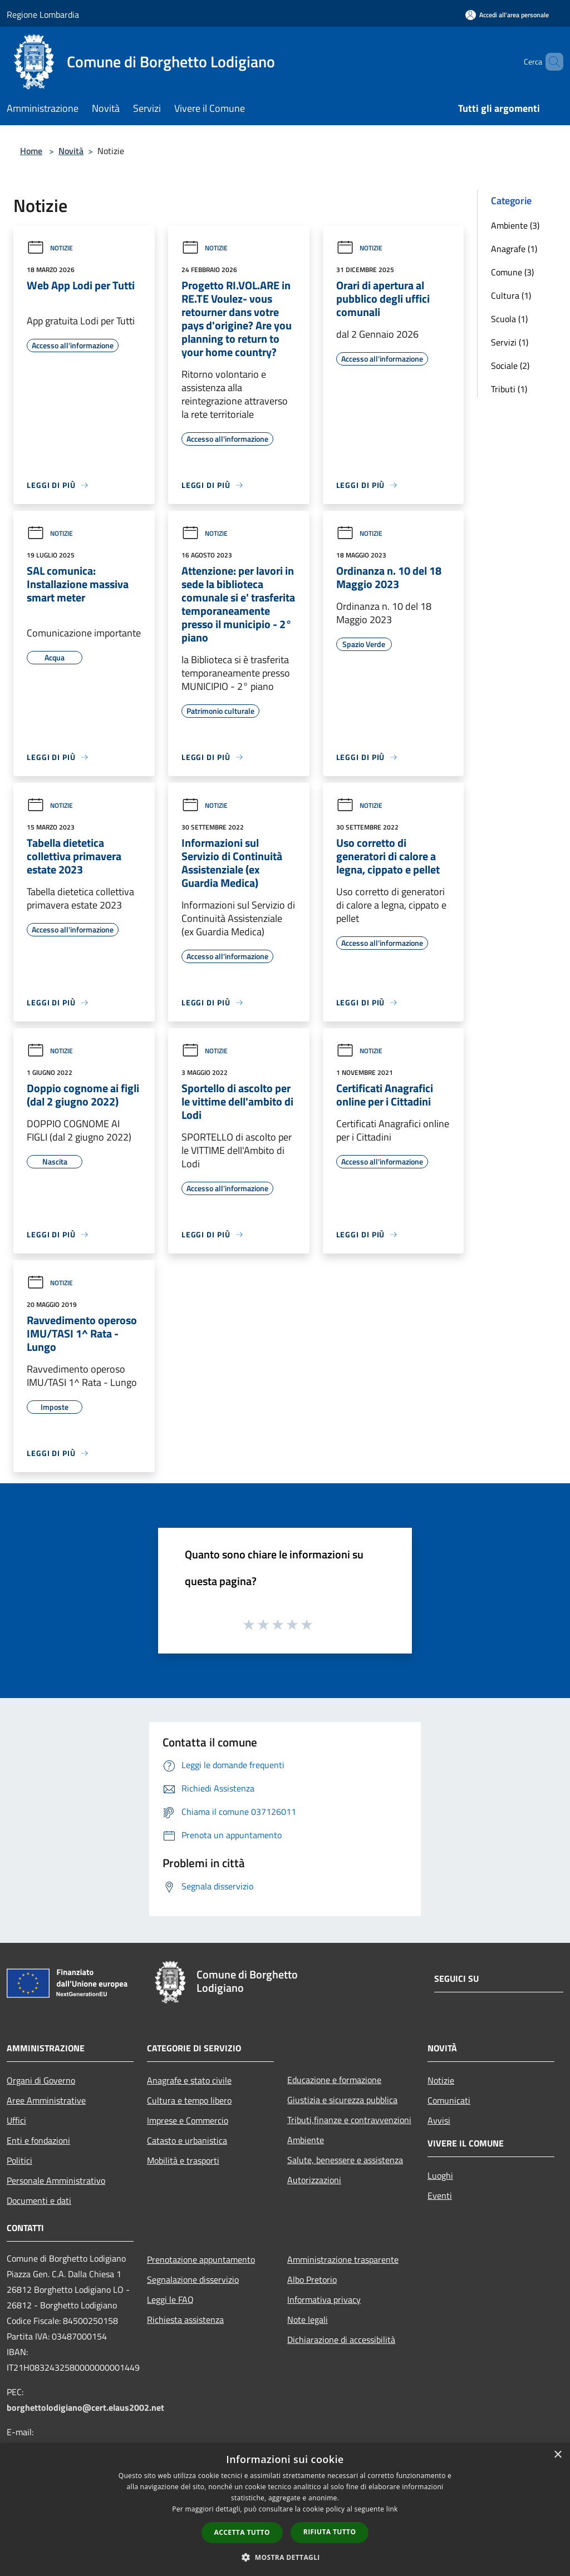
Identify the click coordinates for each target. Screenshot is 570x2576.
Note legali (307, 2319)
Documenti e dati (39, 2200)
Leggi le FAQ (170, 2299)
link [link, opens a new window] (392, 2509)
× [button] (557, 2455)
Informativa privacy (324, 2299)
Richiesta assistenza (185, 2319)
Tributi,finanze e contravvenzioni (349, 2119)
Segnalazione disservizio (193, 2279)
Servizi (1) (509, 342)
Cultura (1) (511, 295)
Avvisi (439, 2120)
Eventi (440, 2195)
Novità (70, 150)
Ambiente (305, 2139)
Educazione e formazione (334, 2079)
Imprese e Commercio (187, 2120)
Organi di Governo (41, 2080)
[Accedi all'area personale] (507, 15)
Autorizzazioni (314, 2180)
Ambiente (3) (515, 225)
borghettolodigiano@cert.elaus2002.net (85, 2407)
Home (31, 150)
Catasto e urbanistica (187, 2140)
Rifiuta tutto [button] (329, 2531)
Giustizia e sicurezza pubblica (342, 2099)
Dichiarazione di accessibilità (341, 2339)
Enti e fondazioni (38, 2140)
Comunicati (449, 2100)
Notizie (50, 248)
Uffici (16, 2120)
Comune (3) (512, 272)
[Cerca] (550, 61)
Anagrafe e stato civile (189, 2080)
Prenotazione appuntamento (201, 2259)
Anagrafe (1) (514, 248)
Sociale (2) (510, 365)
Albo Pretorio (312, 2279)
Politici (19, 2160)
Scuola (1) (509, 318)
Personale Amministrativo (56, 2180)
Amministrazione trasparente (343, 2259)
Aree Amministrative (46, 2100)
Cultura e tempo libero (189, 2100)
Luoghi (440, 2175)
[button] (285, 2557)
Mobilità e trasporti (183, 2160)
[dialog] (285, 2509)
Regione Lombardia (43, 14)
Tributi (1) (509, 389)
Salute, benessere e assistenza (345, 2160)
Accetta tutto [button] (242, 2532)
